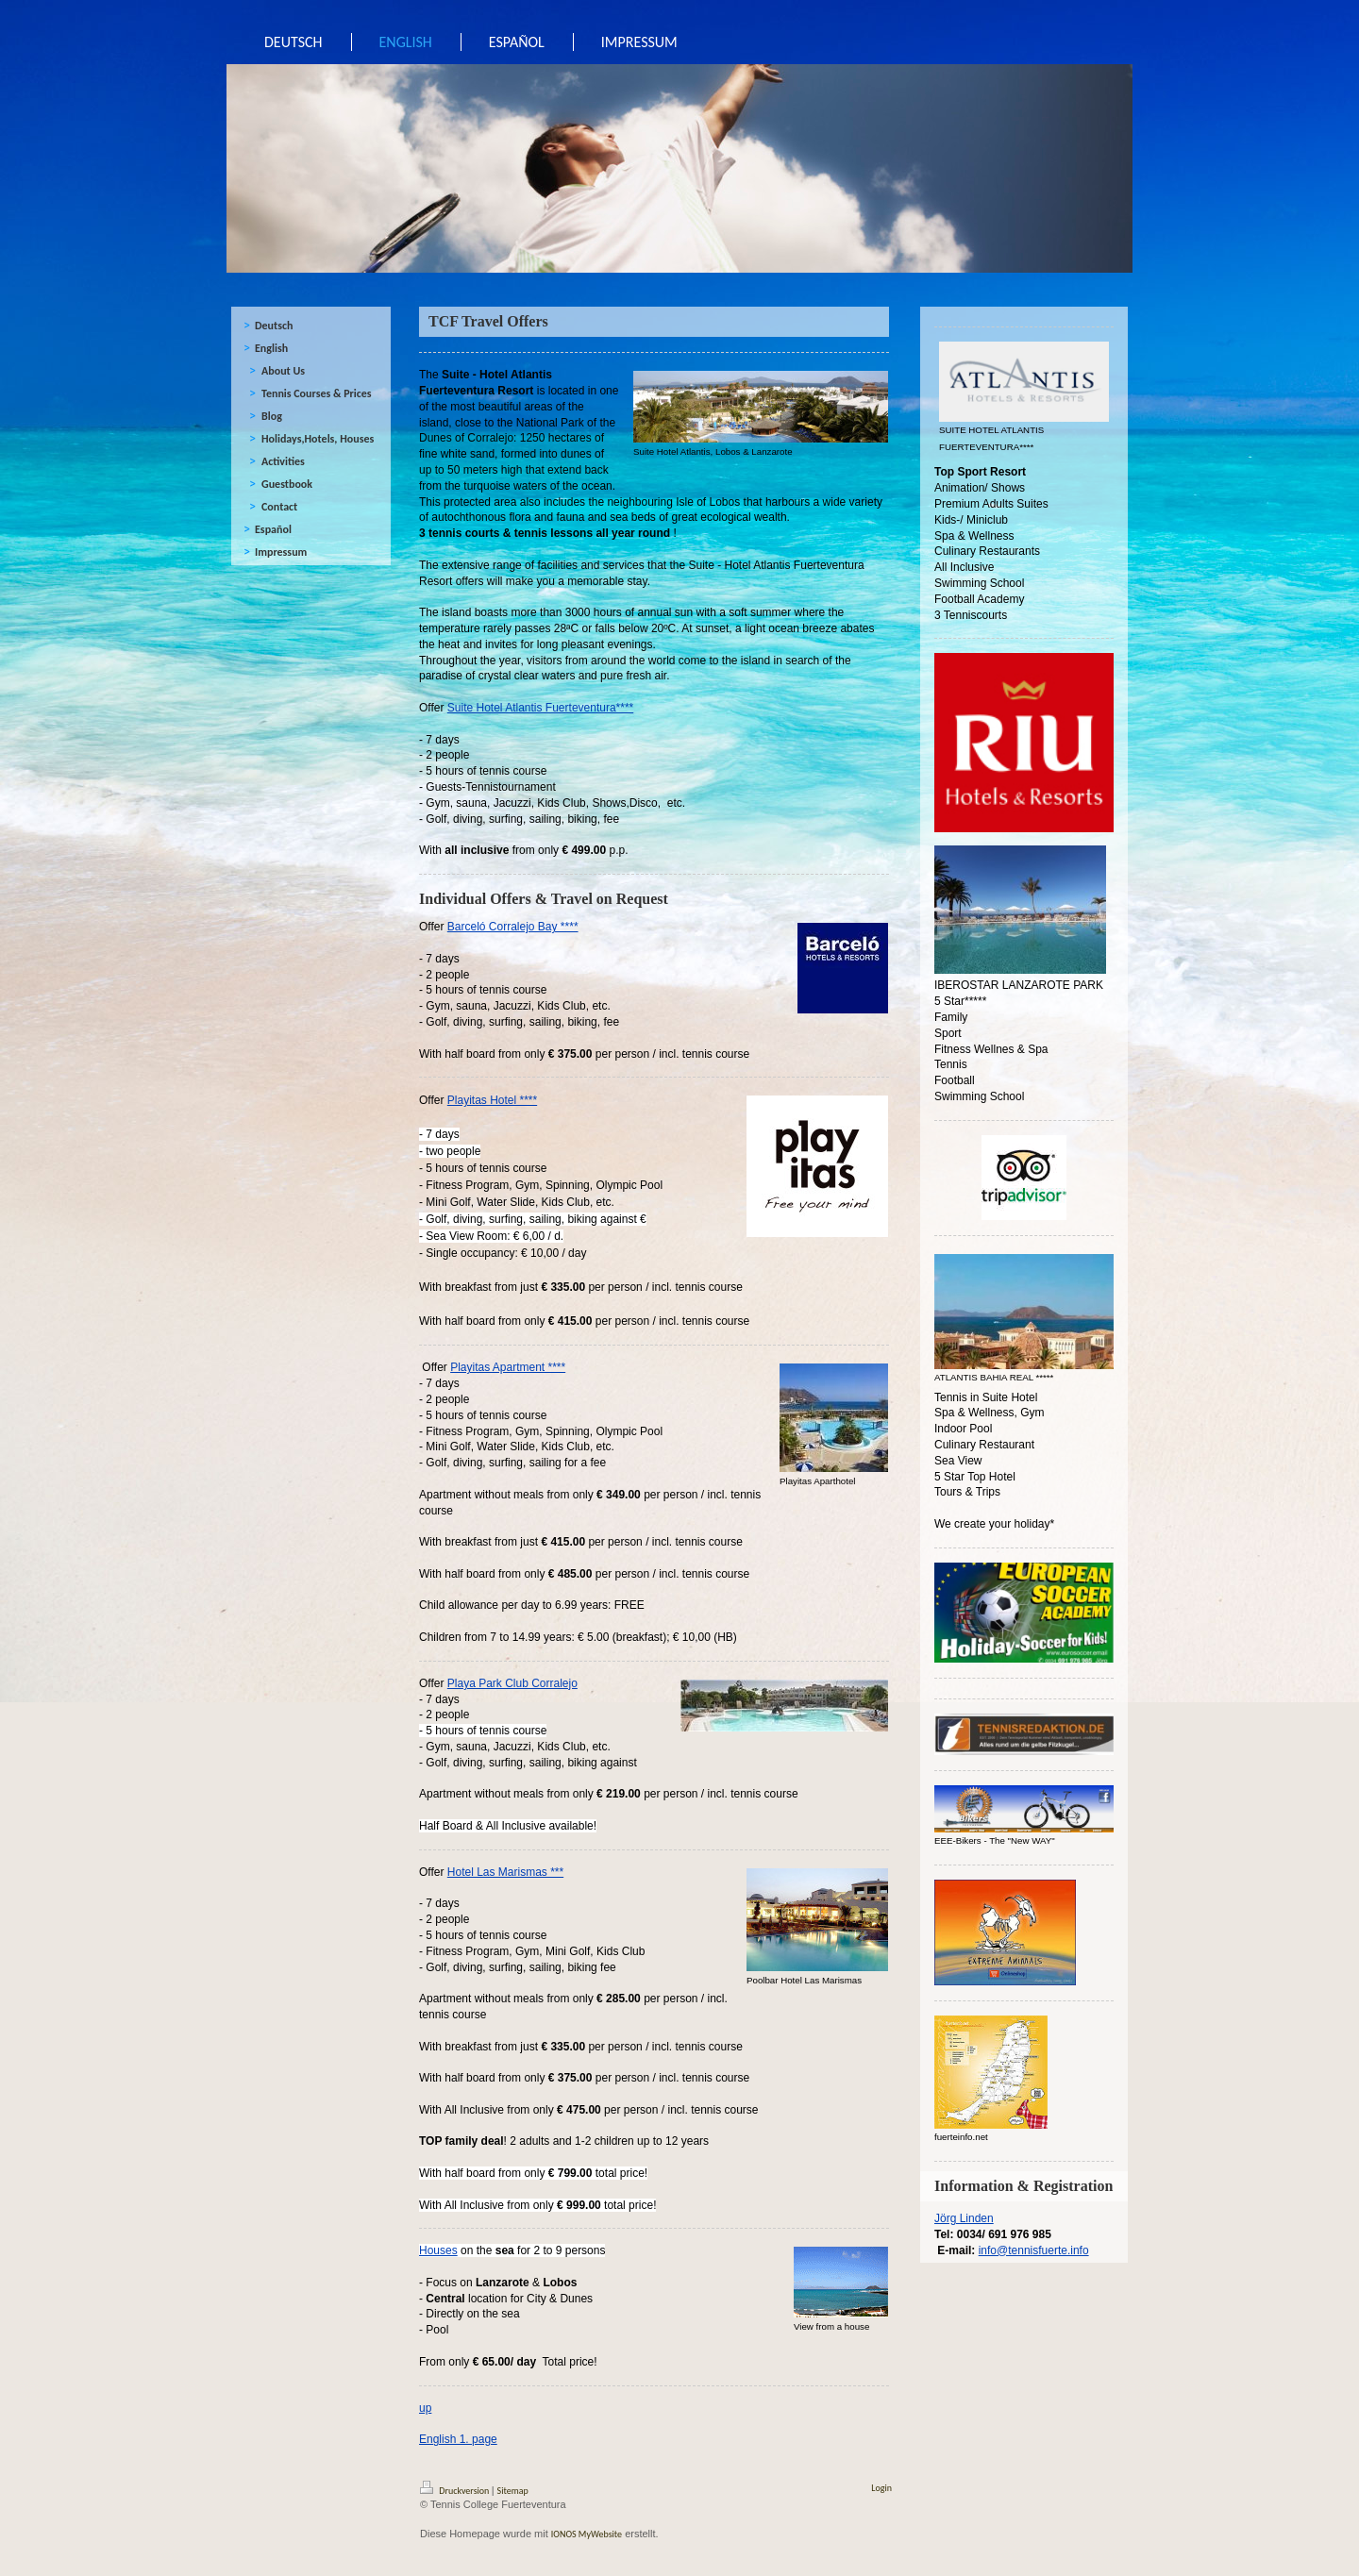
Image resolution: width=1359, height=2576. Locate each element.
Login (881, 2488)
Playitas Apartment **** (507, 1367)
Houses (438, 2250)
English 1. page (458, 2439)
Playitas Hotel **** (492, 1100)
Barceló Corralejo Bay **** (513, 926)
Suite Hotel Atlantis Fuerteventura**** (540, 707)
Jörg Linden (964, 2218)
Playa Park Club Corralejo (512, 1683)
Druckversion (456, 2490)
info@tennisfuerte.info (1034, 2250)
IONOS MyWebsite (586, 2534)
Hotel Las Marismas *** (505, 1872)
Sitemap (512, 2490)
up (425, 2408)
